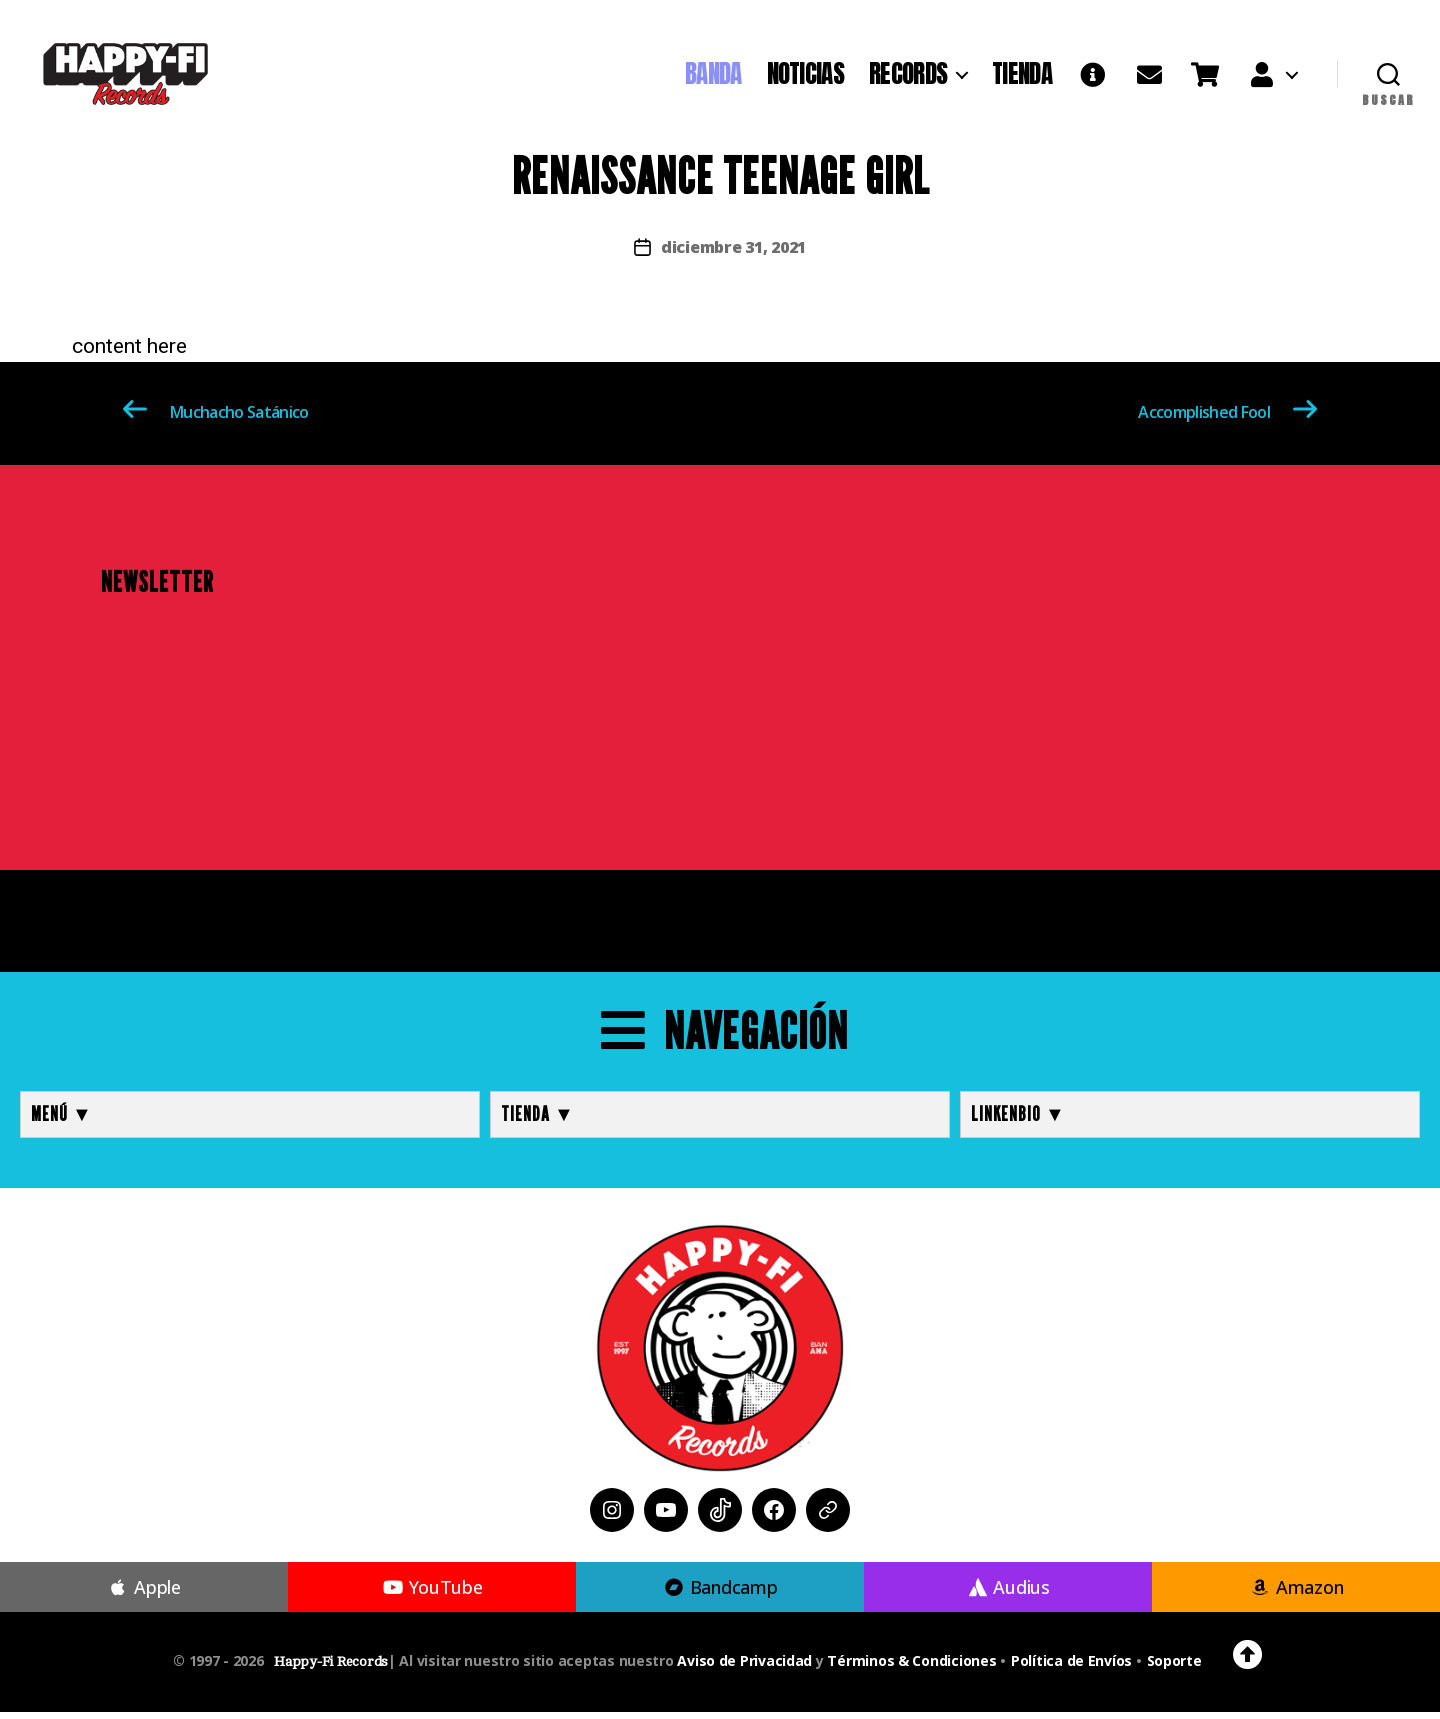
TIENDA (1022, 77)
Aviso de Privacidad (744, 1667)
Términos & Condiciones (911, 1667)
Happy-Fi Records (331, 1668)
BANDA (713, 77)
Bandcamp (719, 1594)
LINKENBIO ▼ (1018, 1121)
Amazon (1296, 1594)
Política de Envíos (1071, 1667)
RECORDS (908, 77)
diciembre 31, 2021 (733, 254)
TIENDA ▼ (538, 1121)
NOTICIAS (805, 77)
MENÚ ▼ (62, 1121)
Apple (144, 1594)
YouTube (431, 1594)
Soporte (1174, 1667)
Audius (1008, 1594)
